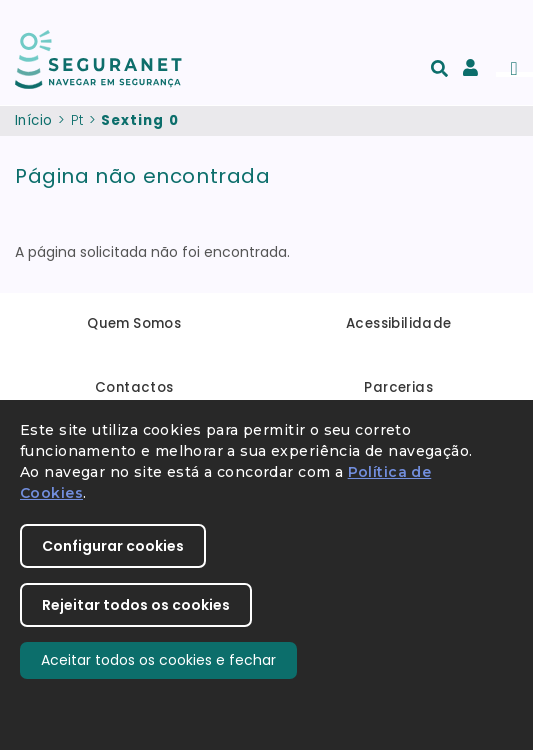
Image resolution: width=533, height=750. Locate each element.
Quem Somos (134, 323)
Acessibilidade (399, 323)
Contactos (134, 387)
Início (33, 120)
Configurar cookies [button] (113, 546)
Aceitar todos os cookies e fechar (158, 660)
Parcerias (398, 387)
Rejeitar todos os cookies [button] (136, 605)
